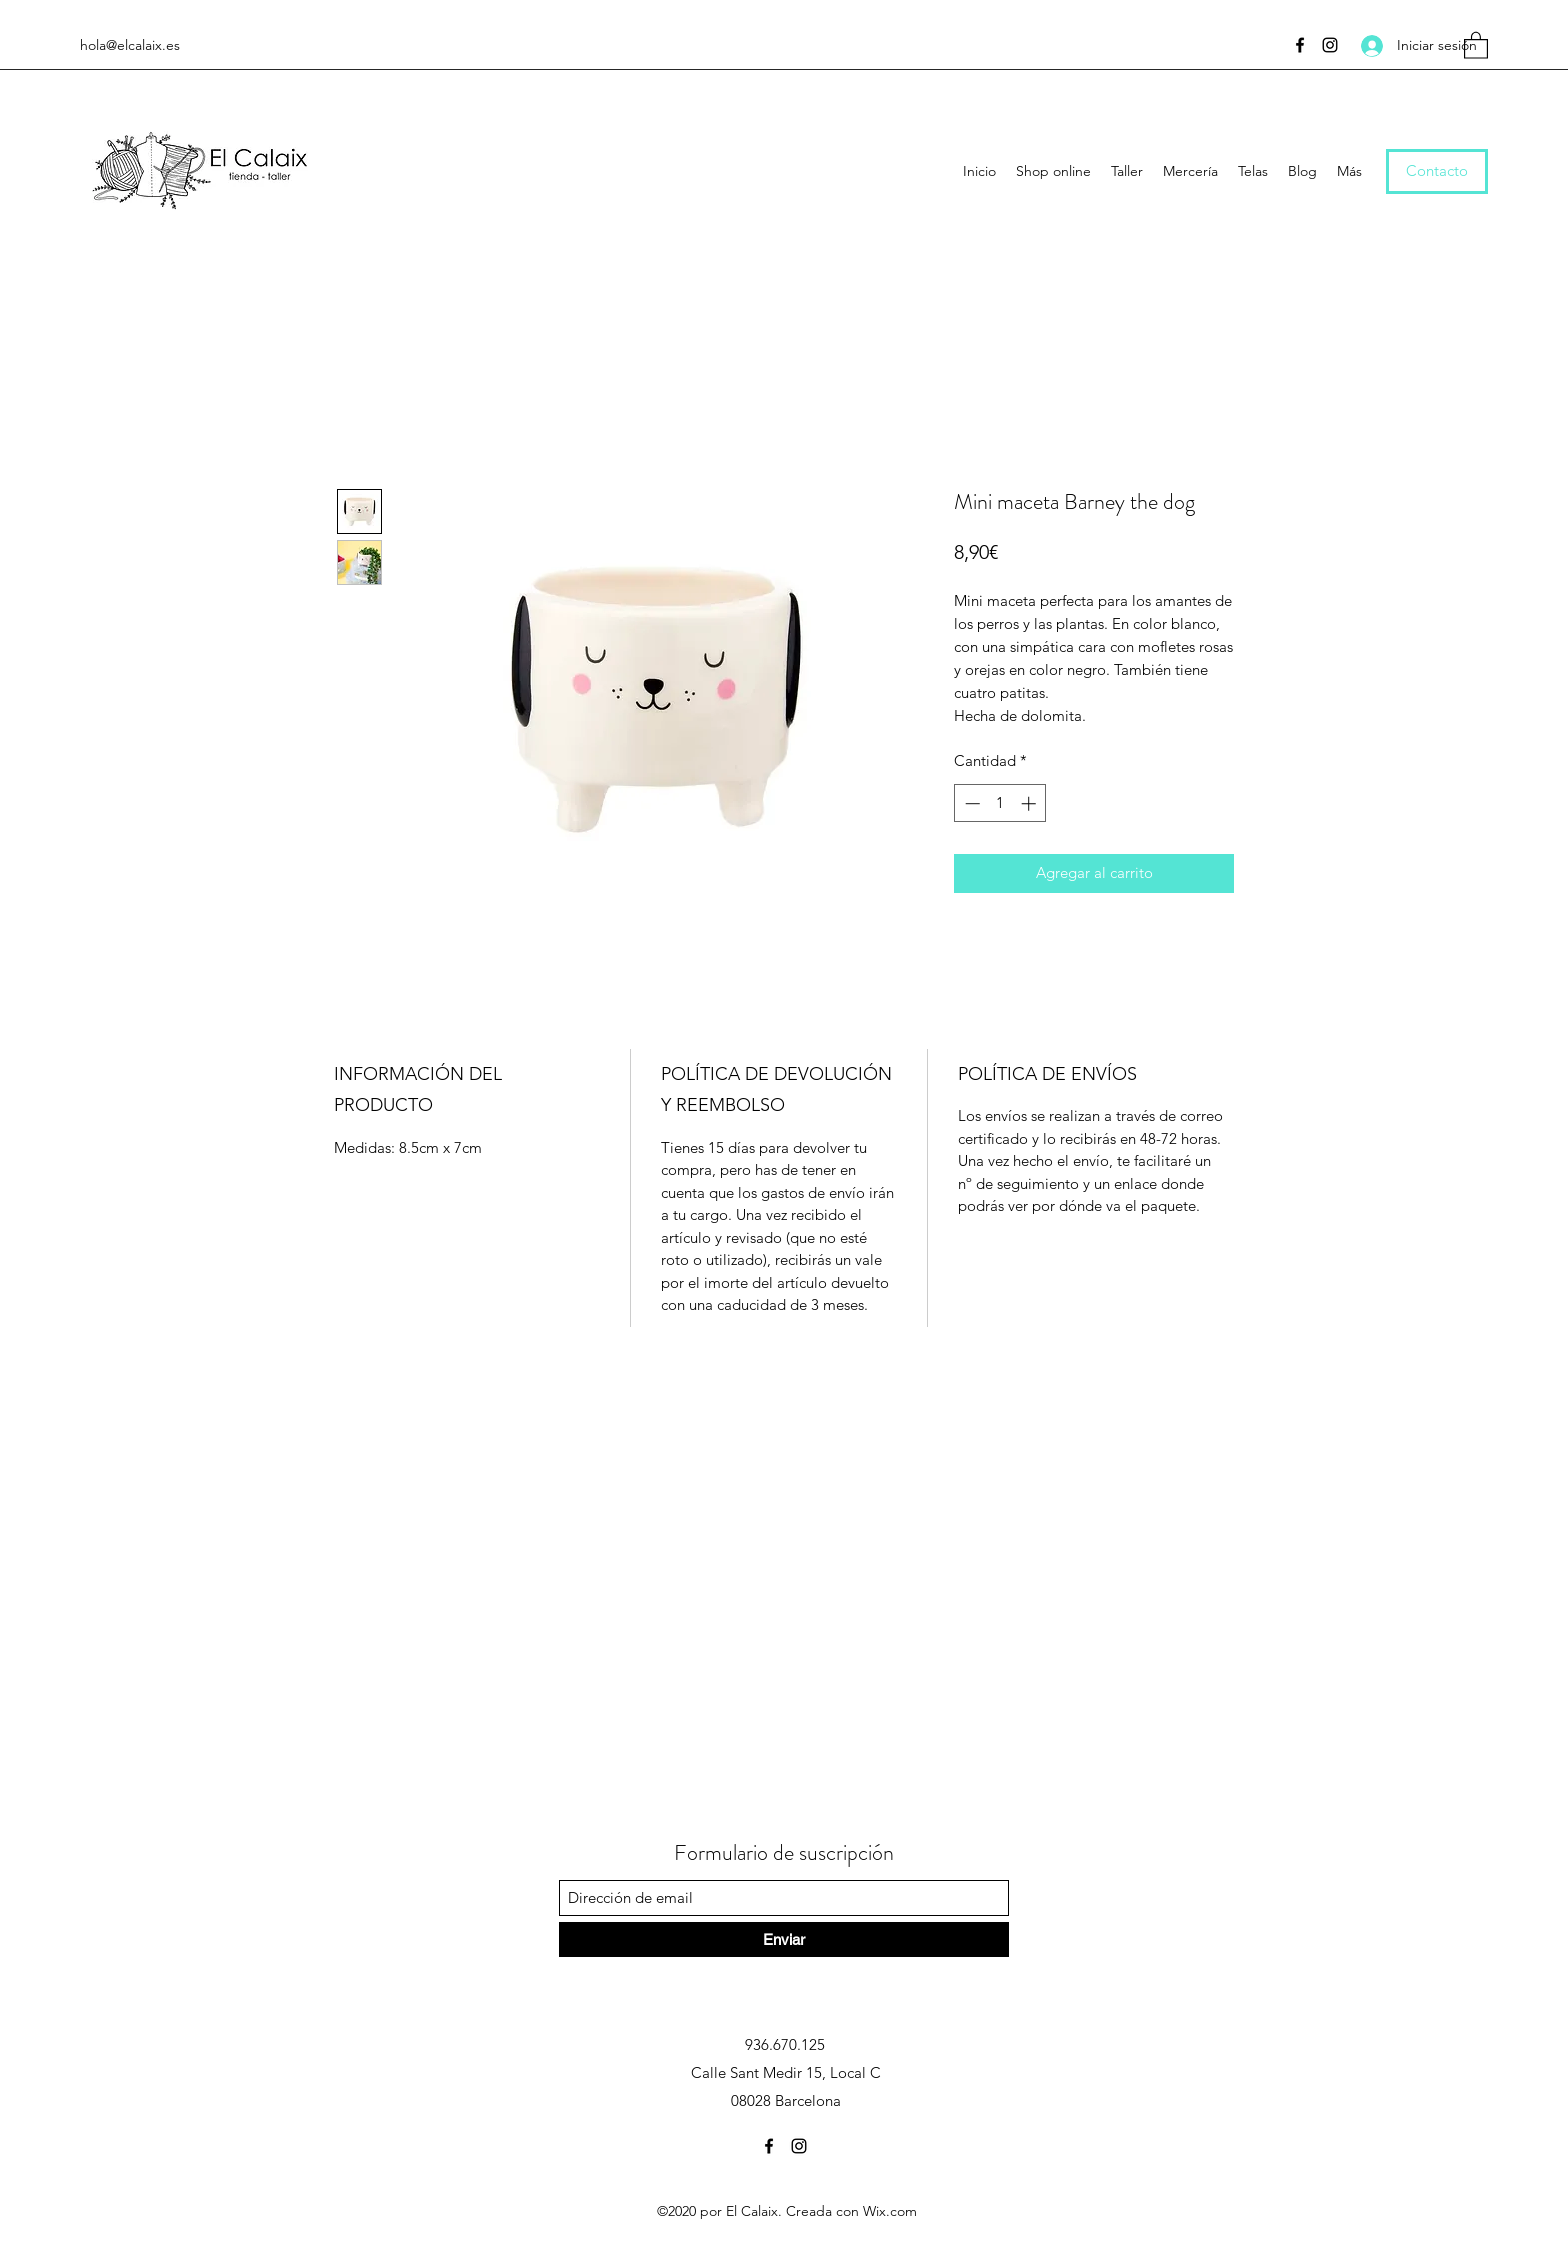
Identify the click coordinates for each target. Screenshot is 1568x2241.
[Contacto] (1437, 171)
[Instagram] (1330, 45)
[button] (1476, 44)
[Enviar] (784, 1939)
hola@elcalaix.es (130, 45)
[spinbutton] (1000, 803)
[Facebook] (1300, 45)
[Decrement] (970, 803)
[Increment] (1030, 803)
